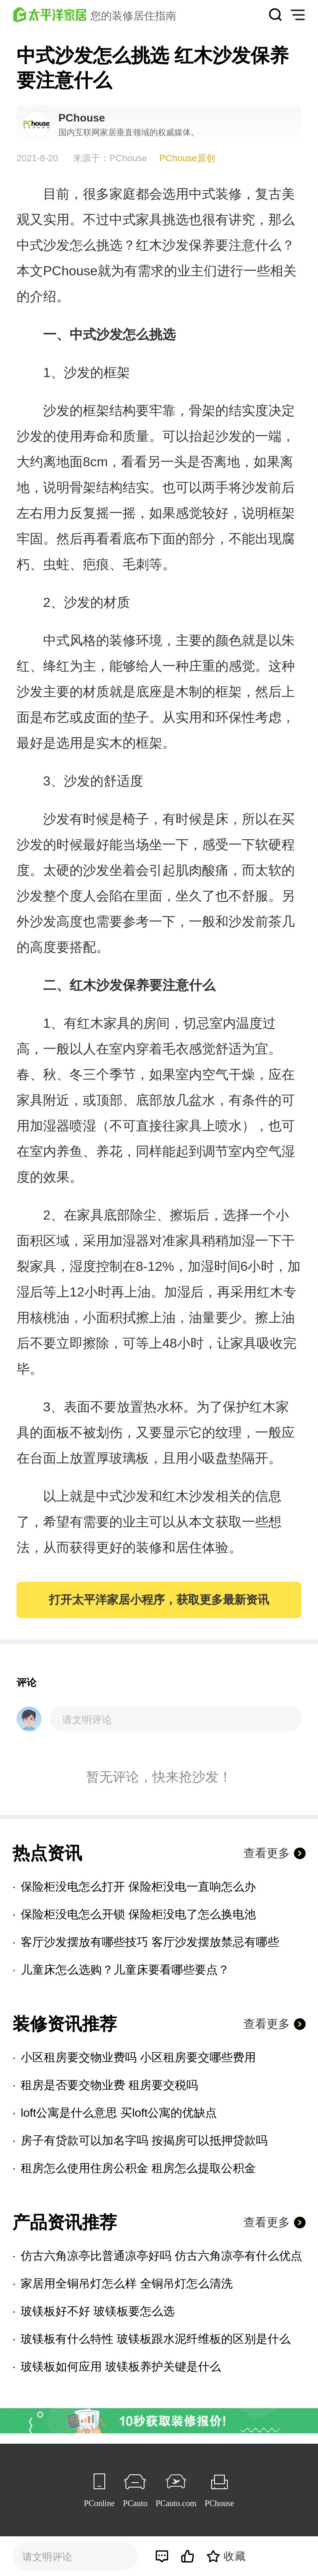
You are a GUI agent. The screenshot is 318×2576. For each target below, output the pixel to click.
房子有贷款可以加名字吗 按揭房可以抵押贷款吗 (144, 2140)
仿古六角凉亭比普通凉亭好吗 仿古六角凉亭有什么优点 (161, 2255)
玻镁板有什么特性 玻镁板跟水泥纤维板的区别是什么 (156, 2338)
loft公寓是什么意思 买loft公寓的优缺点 (119, 2112)
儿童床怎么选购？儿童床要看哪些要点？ (125, 1969)
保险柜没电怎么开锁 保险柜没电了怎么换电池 (138, 1914)
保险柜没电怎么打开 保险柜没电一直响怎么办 (138, 1886)
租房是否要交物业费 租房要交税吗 (109, 2085)
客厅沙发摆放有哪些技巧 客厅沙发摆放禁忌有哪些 (150, 1942)
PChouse (219, 2503)
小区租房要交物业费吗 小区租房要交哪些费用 (138, 2057)
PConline (99, 2503)
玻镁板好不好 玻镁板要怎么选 (98, 2311)
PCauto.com (176, 2503)
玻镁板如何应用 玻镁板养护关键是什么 (121, 2366)
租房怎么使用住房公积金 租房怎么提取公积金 (138, 2168)
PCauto (135, 2503)
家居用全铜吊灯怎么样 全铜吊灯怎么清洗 (127, 2283)
